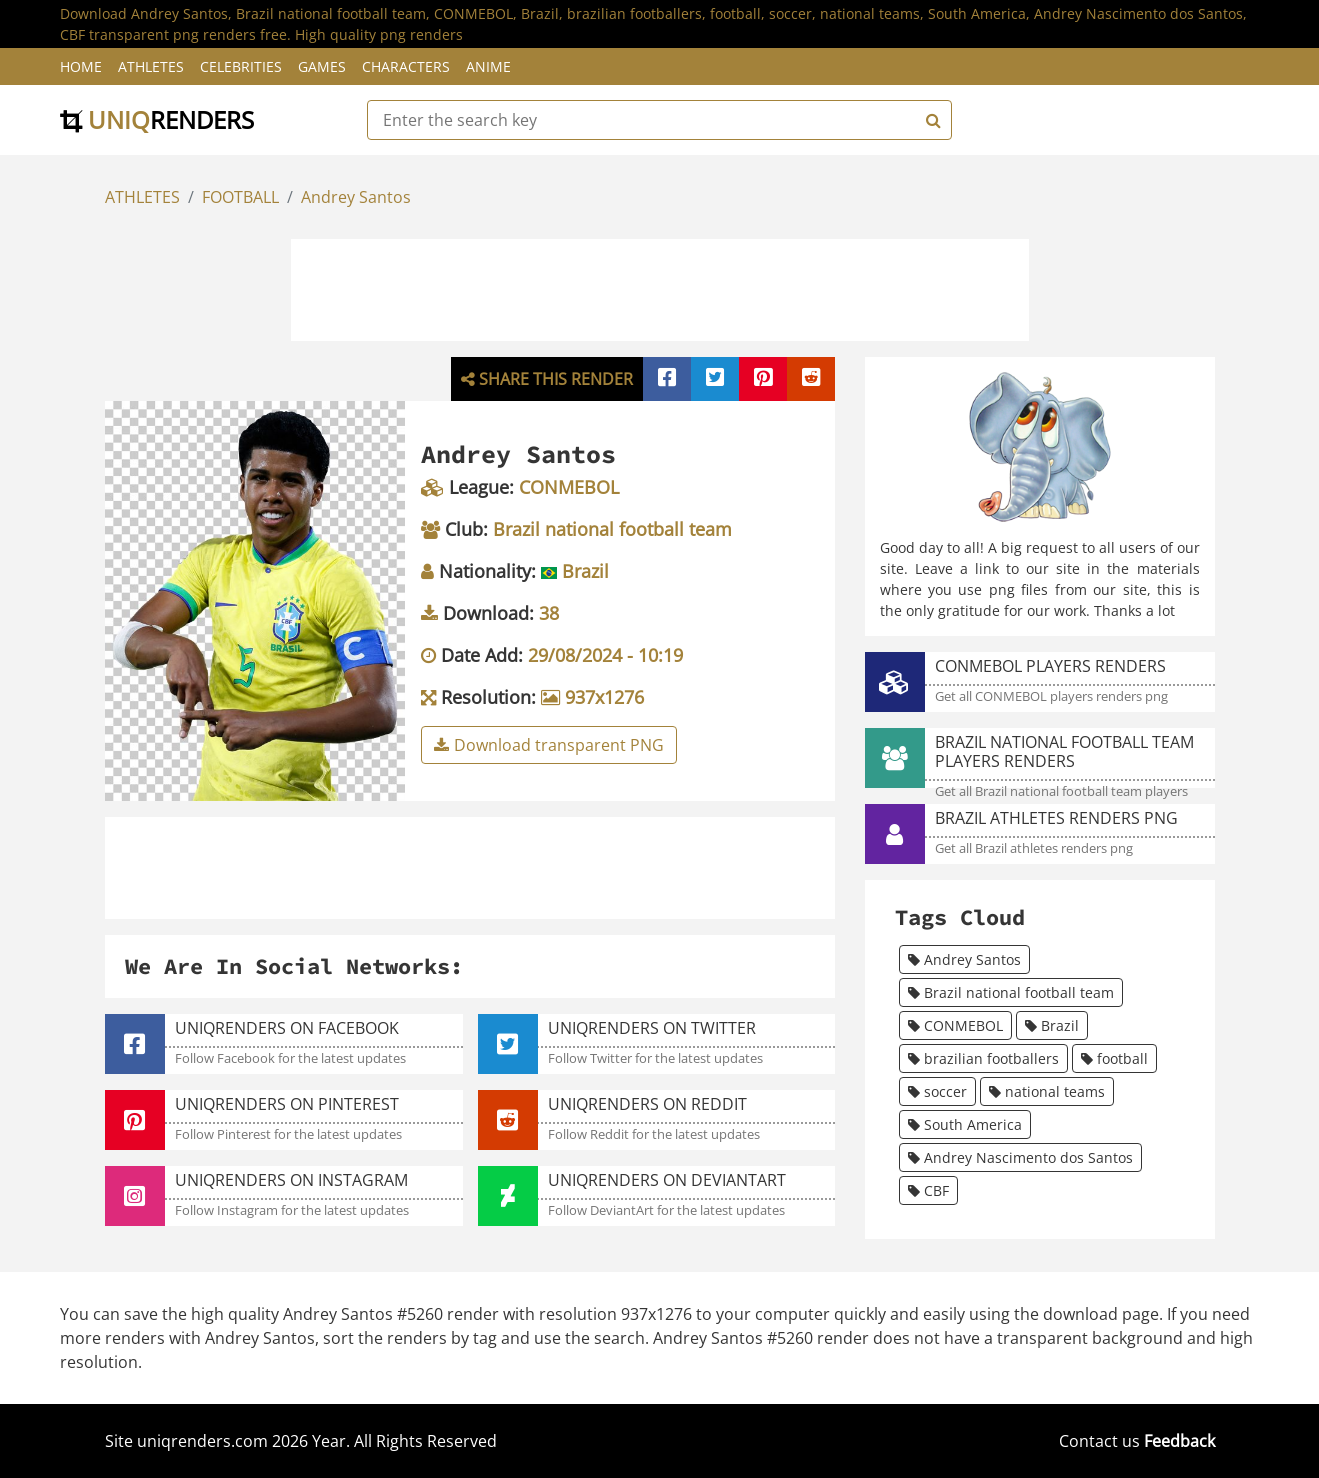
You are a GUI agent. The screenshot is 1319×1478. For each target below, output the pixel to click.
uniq (157, 119)
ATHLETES (142, 197)
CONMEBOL (955, 1025)
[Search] (931, 120)
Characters (406, 66)
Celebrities (241, 66)
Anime (488, 66)
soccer (937, 1091)
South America (965, 1124)
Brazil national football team (1011, 992)
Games (322, 66)
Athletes (151, 66)
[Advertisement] (660, 287)
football (1114, 1058)
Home (81, 66)
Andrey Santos (356, 197)
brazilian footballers (983, 1058)
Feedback (1179, 1441)
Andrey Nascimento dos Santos (1020, 1157)
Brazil (1052, 1025)
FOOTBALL (240, 197)
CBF (928, 1190)
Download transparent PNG (549, 745)
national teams (1047, 1091)
